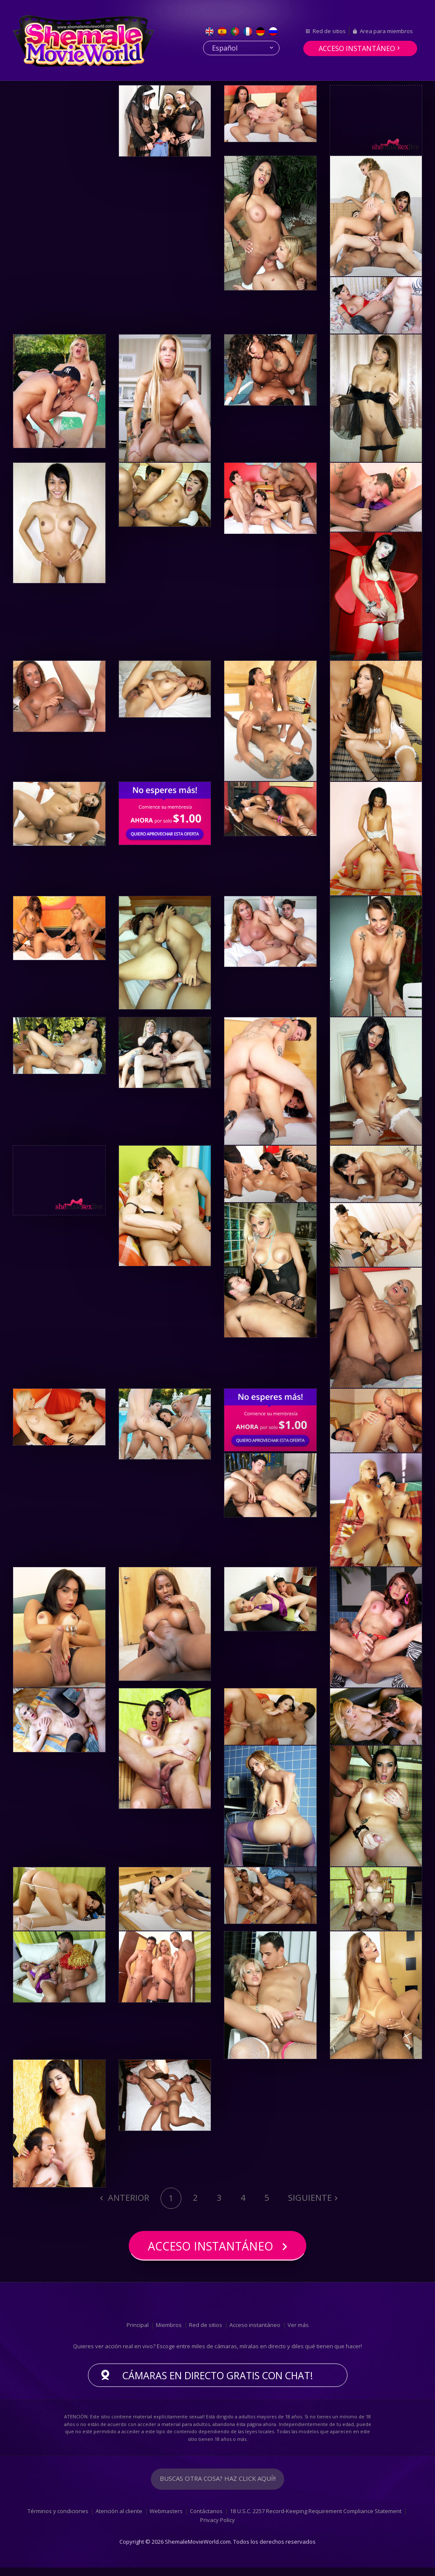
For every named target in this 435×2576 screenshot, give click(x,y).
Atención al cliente (119, 2520)
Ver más (298, 2333)
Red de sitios (329, 31)
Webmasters (166, 2520)
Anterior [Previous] (127, 2197)
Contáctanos (206, 2520)
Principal (138, 2333)
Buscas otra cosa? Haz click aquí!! (217, 2488)
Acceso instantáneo (357, 48)
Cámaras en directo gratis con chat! (217, 2384)
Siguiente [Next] (310, 2197)
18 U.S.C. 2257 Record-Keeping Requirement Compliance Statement (315, 2520)
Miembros (169, 2333)
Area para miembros (386, 31)
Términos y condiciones (58, 2520)
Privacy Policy (217, 2529)
